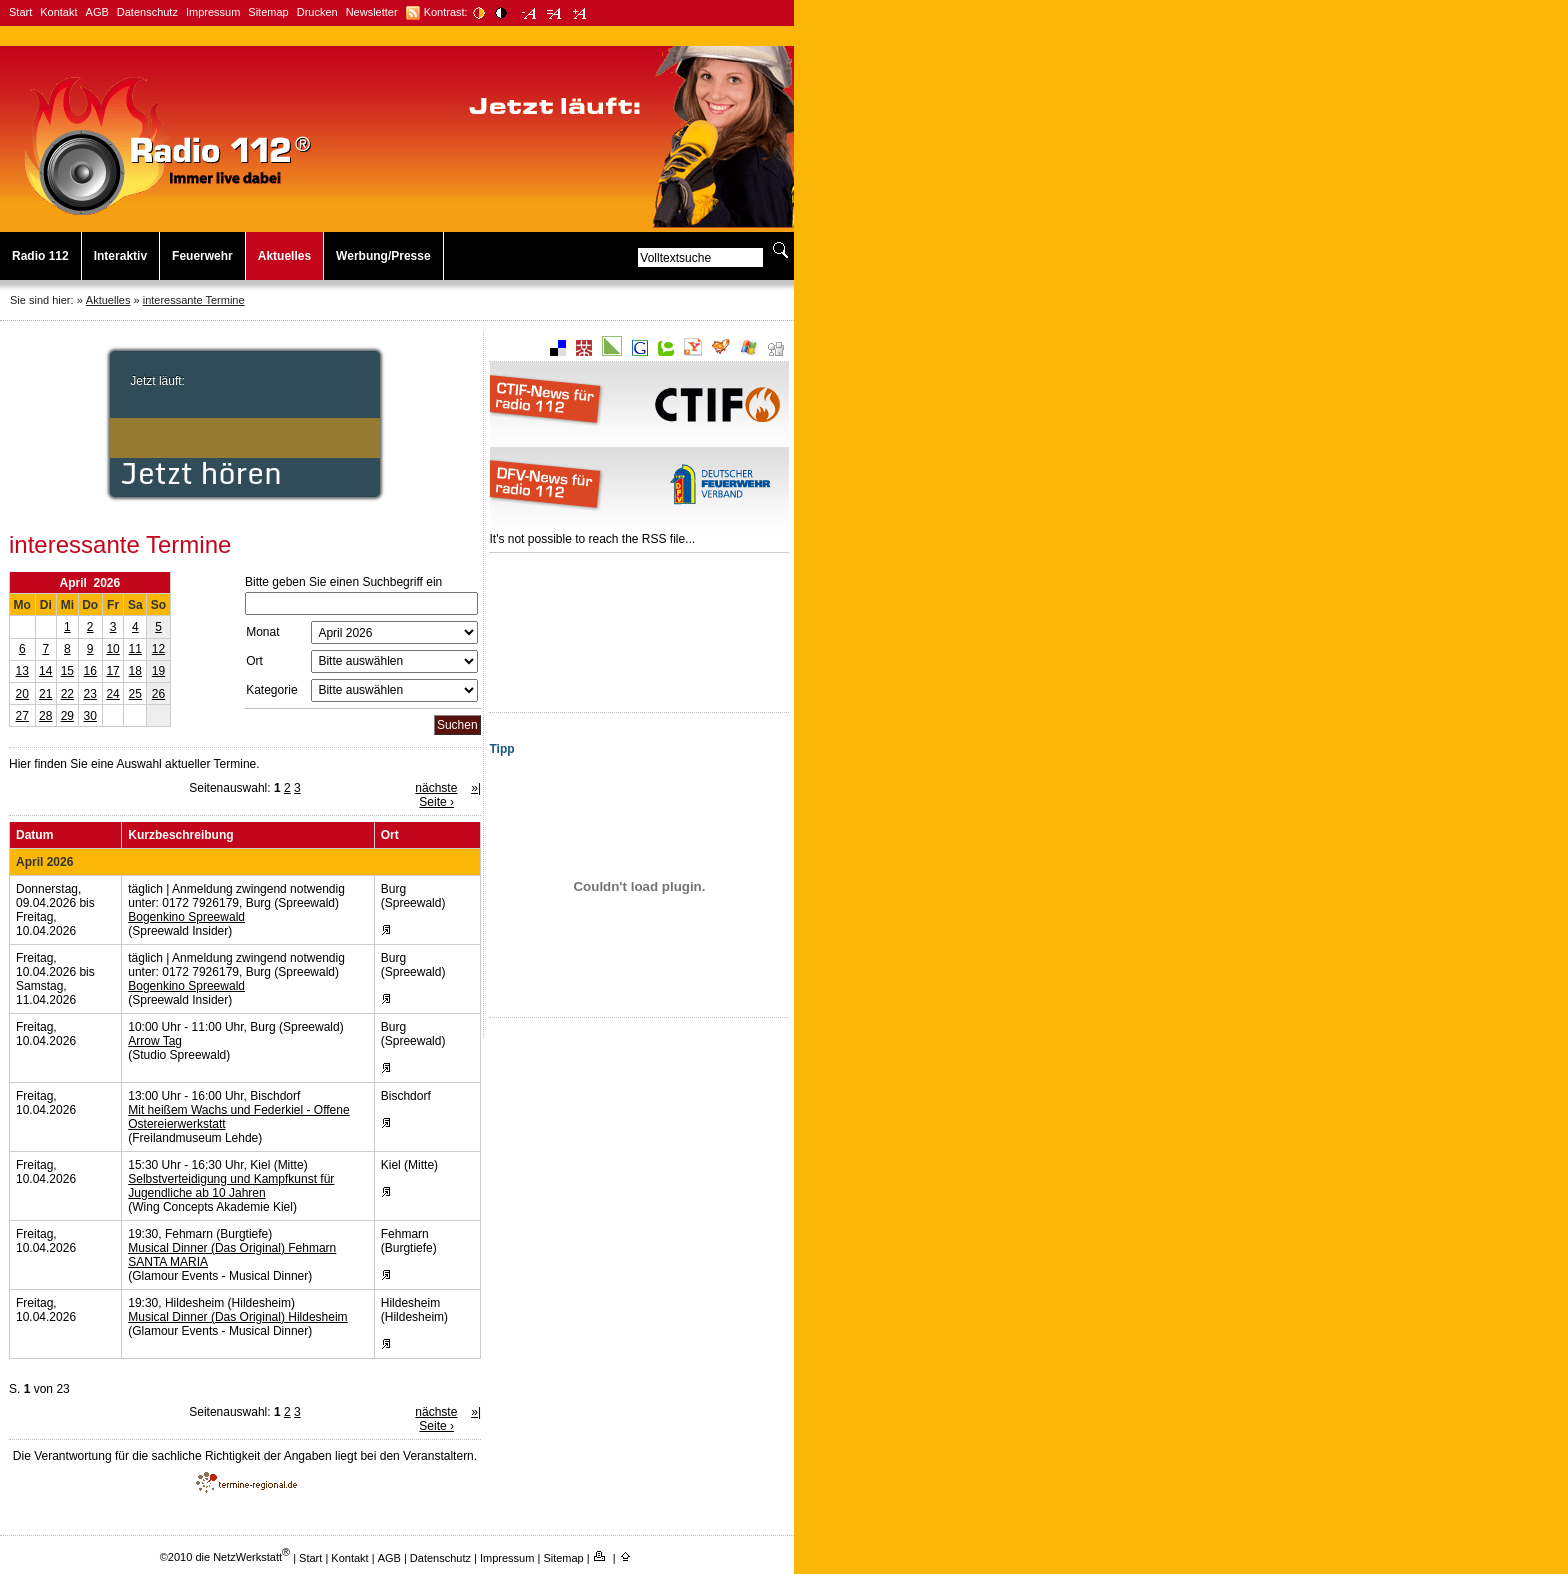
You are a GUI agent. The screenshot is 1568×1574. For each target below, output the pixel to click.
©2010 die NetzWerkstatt (225, 1557)
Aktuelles (284, 256)
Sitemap (268, 12)
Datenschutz (147, 12)
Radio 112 (40, 256)
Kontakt (58, 12)
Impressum (213, 12)
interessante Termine (194, 300)
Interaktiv (120, 256)
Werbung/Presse (383, 256)
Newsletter (372, 12)
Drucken (317, 12)
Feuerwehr (202, 256)
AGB (97, 12)
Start (20, 12)
